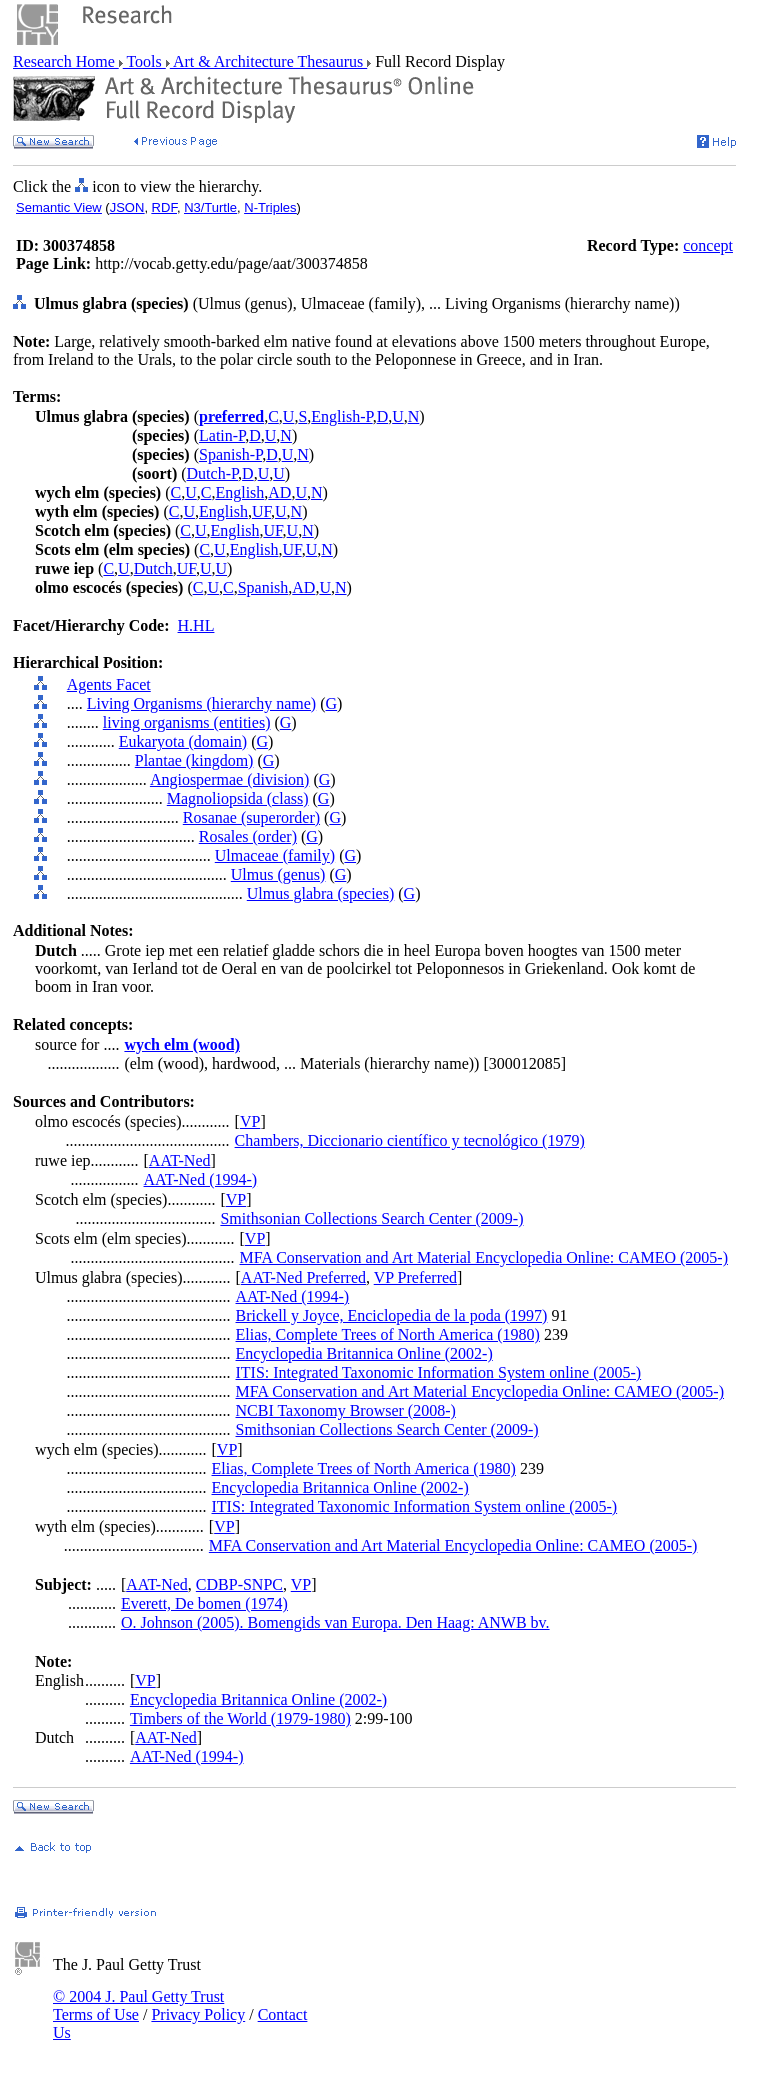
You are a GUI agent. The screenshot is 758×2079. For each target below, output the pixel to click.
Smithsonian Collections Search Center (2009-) (371, 1218)
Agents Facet (109, 684)
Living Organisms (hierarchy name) (201, 703)
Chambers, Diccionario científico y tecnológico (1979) (410, 1140)
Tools (144, 61)
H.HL (196, 625)
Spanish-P (230, 454)
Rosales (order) (248, 836)
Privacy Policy (198, 2014)
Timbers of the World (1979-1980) (240, 1718)
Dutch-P (213, 473)
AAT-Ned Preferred (303, 1277)
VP (250, 1121)
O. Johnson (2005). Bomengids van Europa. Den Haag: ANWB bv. (335, 1622)
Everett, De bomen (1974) (204, 1603)
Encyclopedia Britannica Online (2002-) (364, 1353)
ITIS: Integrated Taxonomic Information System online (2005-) (439, 1372)
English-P (341, 416)
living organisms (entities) (187, 722)
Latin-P (222, 435)
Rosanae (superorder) (251, 817)
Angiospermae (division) (230, 779)
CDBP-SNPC (239, 1584)
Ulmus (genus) (278, 874)
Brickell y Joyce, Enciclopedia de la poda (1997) (392, 1315)
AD (279, 492)
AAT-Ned (180, 1160)
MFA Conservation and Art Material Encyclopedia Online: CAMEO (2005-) (484, 1257)
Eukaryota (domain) (183, 741)
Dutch (153, 568)
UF (261, 511)
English (239, 492)
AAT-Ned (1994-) (201, 1179)
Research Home (66, 61)
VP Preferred (415, 1277)
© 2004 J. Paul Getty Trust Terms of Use (138, 2005)
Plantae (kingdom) (194, 760)
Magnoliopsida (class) (238, 798)
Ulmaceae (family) (275, 855)
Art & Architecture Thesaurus (268, 61)
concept (708, 245)
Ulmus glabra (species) (321, 893)
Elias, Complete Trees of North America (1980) (388, 1334)
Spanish (263, 587)
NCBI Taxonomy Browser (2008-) (346, 1410)
